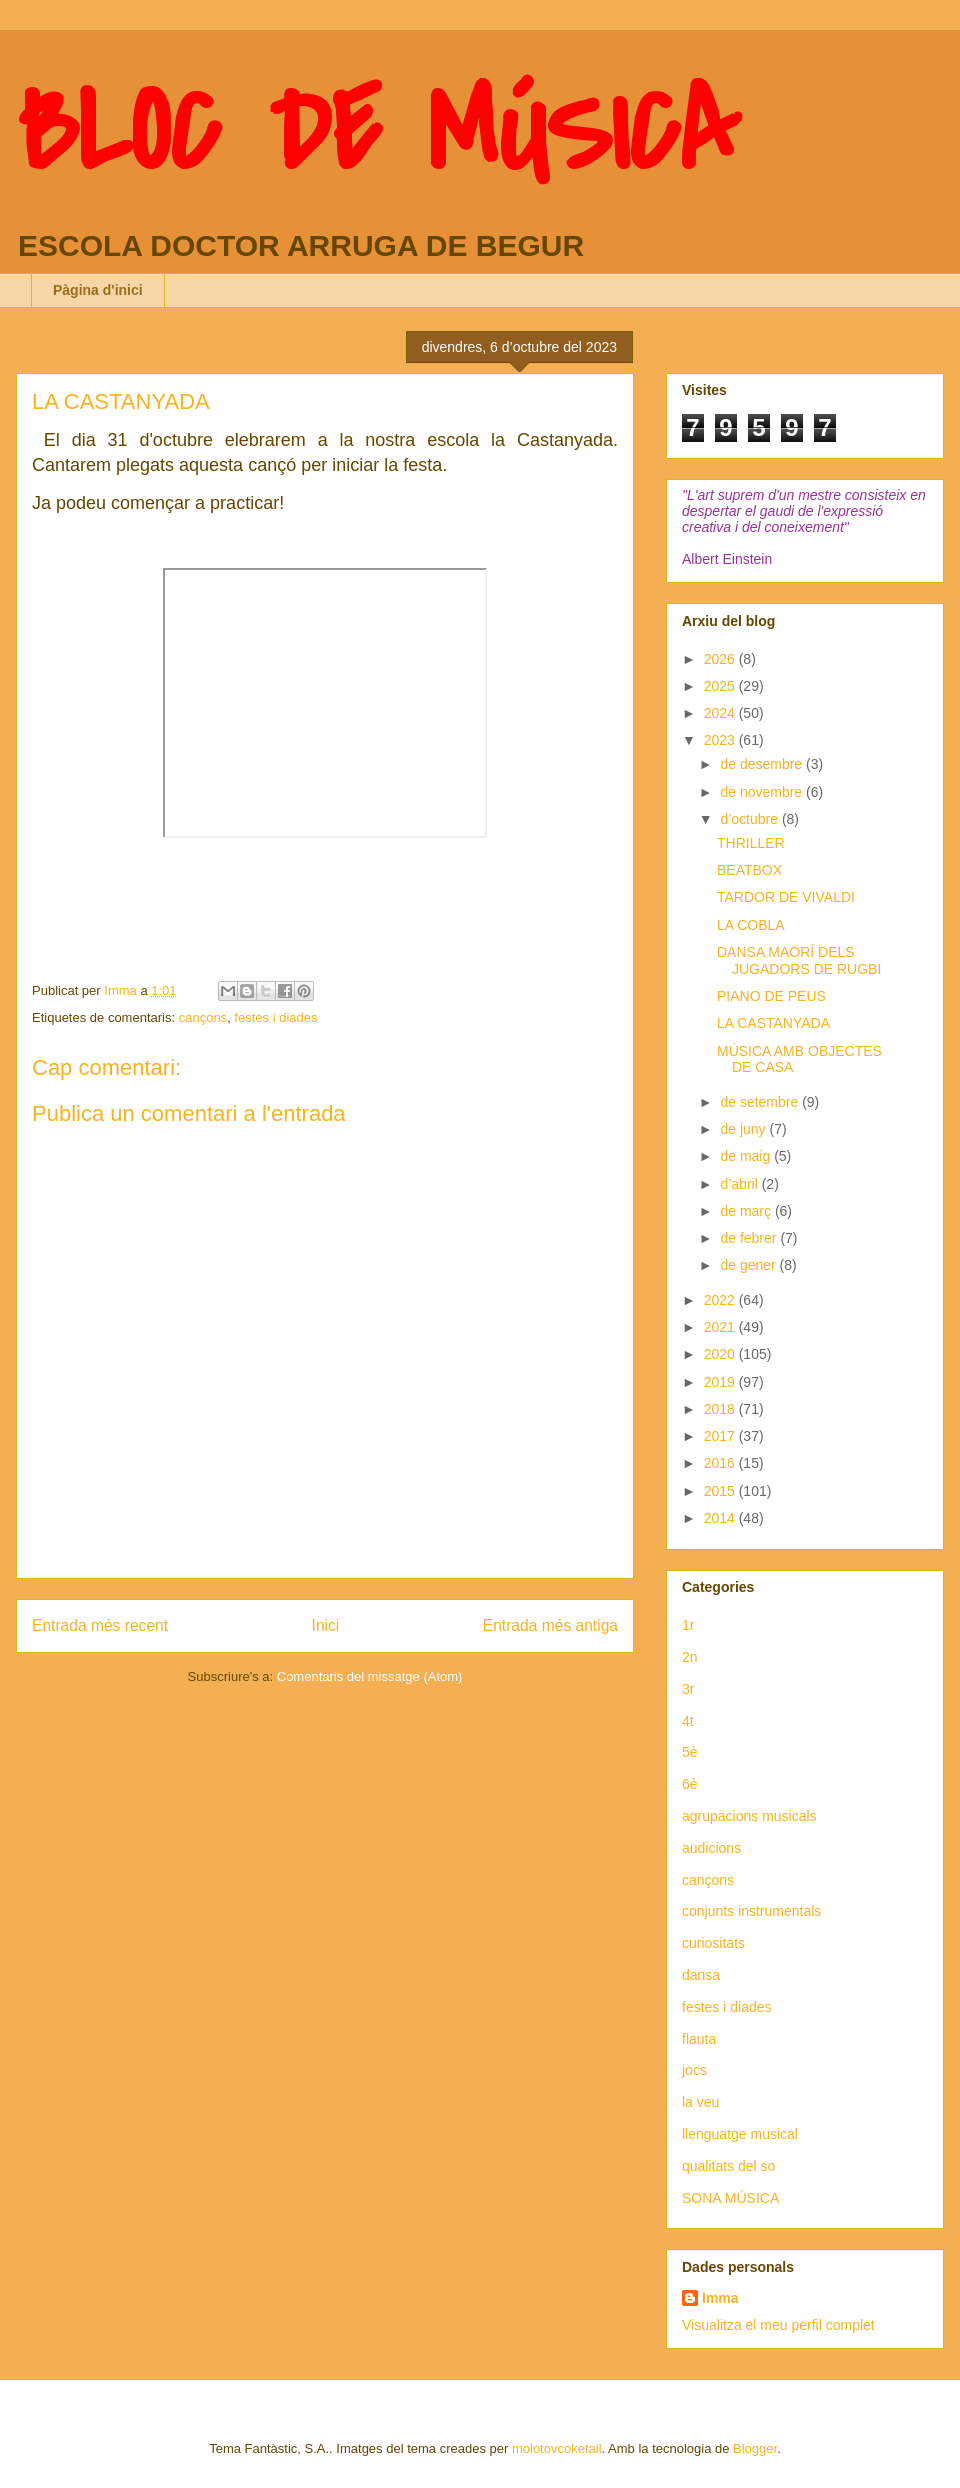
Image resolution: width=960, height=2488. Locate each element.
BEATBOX (749, 870)
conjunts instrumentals (751, 1911)
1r (688, 1625)
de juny (744, 1129)
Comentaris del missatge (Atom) (370, 1676)
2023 (721, 740)
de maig (747, 1156)
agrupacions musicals (749, 1816)
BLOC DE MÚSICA (377, 133)
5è (690, 1752)
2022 (721, 1300)
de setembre (761, 1102)
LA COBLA (751, 925)
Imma (720, 2298)
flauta (699, 2039)
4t (688, 1721)
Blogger (755, 2448)
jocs (694, 2070)
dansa (701, 1975)
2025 (721, 686)
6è (690, 1784)
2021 (721, 1327)
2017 (721, 1436)
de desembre (763, 764)
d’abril (740, 1184)
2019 (721, 1382)
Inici (326, 1625)
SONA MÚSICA (730, 2198)
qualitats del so (728, 2166)
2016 (721, 1463)
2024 (721, 713)
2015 (721, 1491)
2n (690, 1657)
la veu (700, 2102)
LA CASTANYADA (773, 1023)
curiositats (713, 1943)
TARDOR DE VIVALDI (786, 897)
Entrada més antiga (550, 1625)
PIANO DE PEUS (771, 996)
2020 (721, 1354)
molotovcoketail (557, 2448)
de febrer (750, 1238)
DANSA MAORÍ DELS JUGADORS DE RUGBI (799, 960)
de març (747, 1211)
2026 (721, 659)
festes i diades (275, 1017)
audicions (711, 1848)
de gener (749, 1265)
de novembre (763, 792)
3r (688, 1689)
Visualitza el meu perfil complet (778, 2325)
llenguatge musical (740, 2134)
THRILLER (751, 843)
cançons (203, 1017)
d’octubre (750, 819)
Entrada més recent (100, 1625)
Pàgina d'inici (98, 290)
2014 (721, 1518)
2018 (721, 1409)
